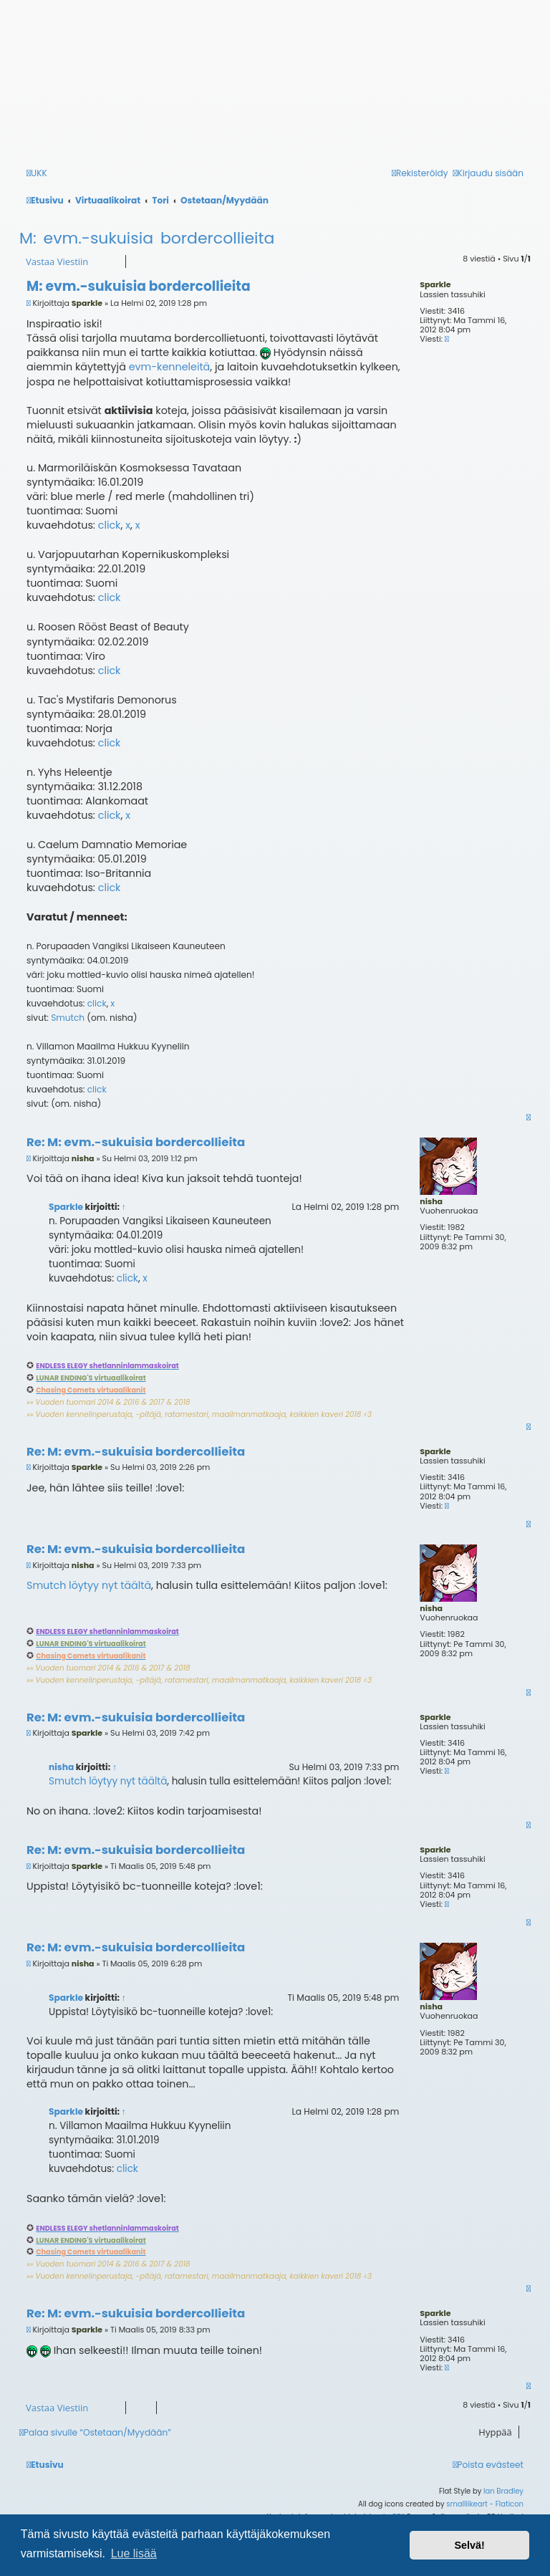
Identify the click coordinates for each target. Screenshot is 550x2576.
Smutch (68, 1018)
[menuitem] (488, 2465)
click (109, 525)
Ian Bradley (503, 2491)
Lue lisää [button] (134, 2553)
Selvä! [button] (469, 2545)
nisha (431, 1201)
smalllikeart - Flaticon (485, 2504)
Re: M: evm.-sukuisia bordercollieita (135, 1142)
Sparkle (435, 284)
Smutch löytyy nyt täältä (88, 1585)
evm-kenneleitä (170, 367)
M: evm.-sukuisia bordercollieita (146, 238)
